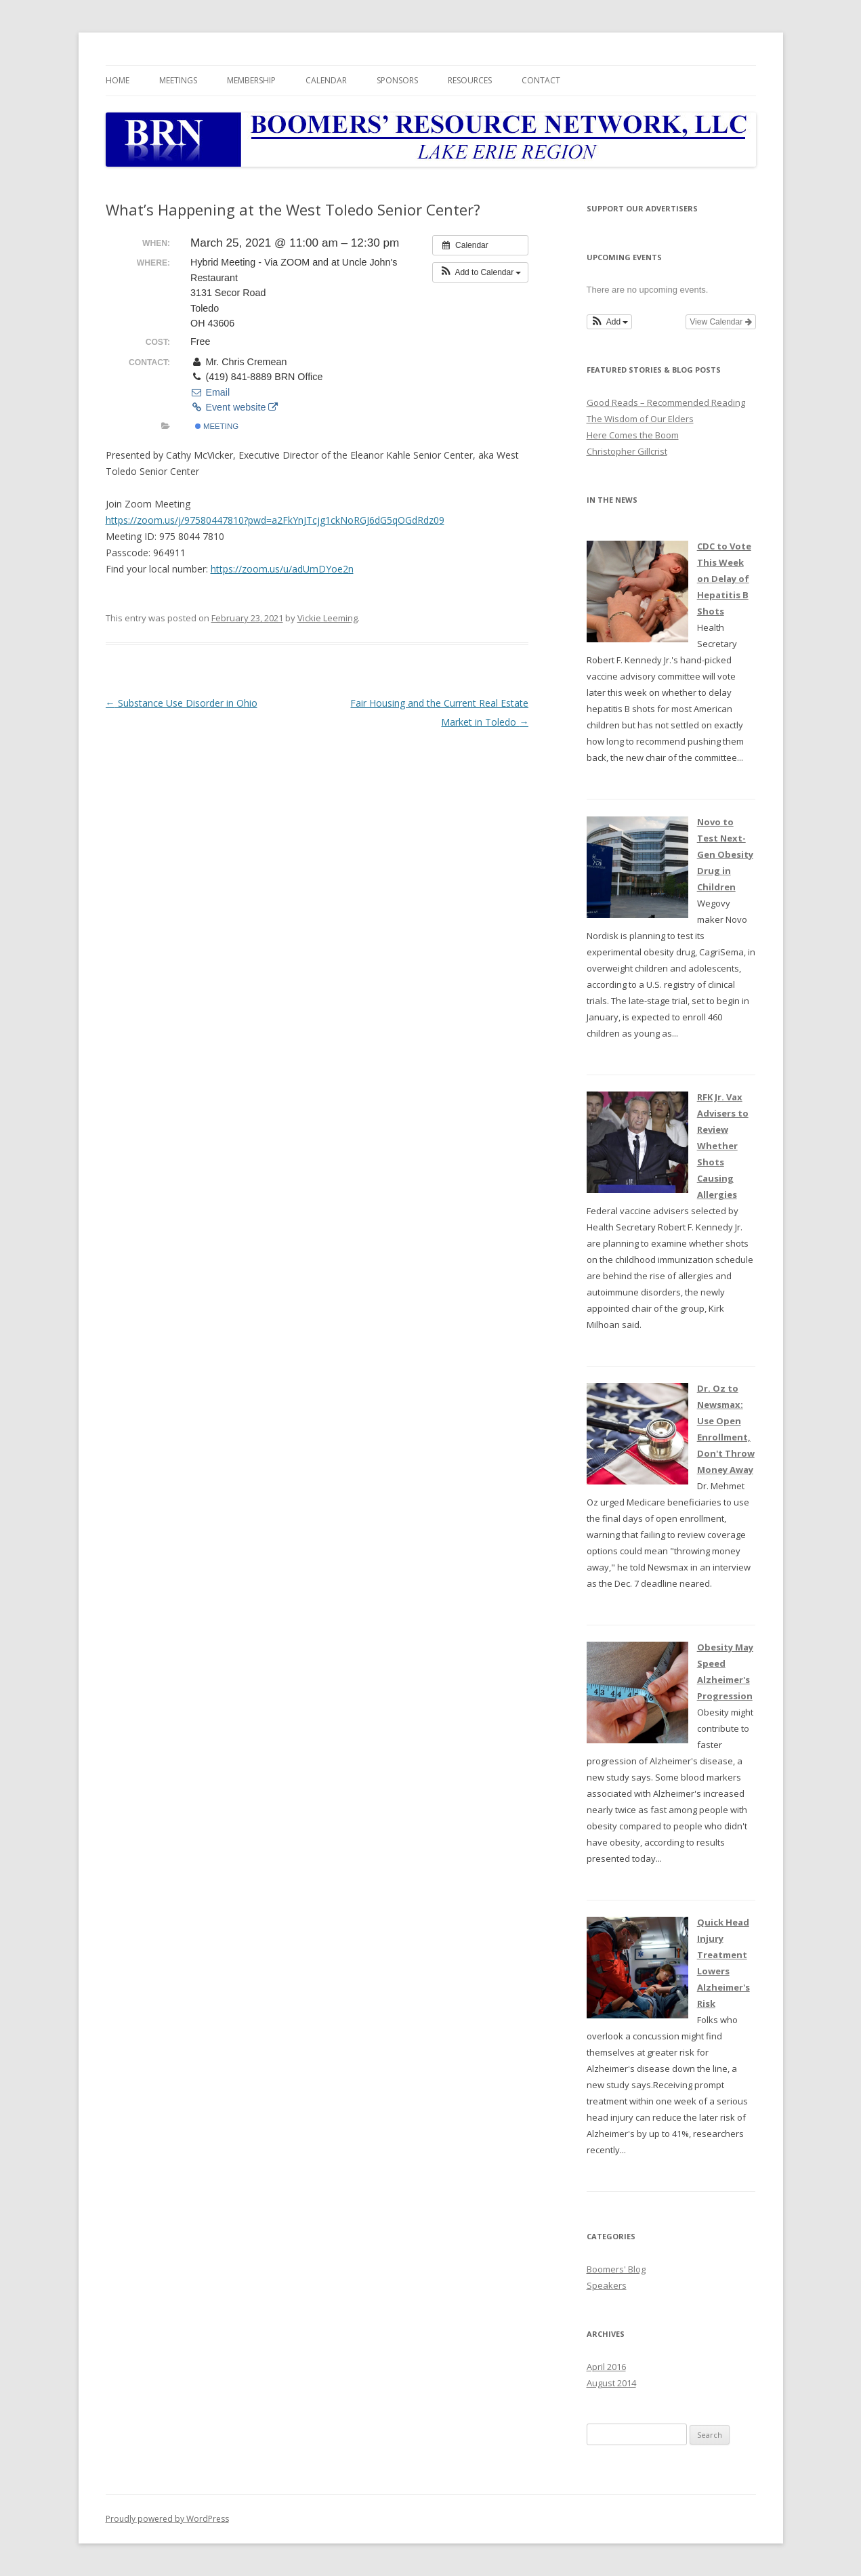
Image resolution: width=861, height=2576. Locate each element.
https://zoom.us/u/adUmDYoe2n (282, 568)
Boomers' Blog (616, 2269)
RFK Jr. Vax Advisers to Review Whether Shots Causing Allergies (723, 1146)
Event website (234, 407)
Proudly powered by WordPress (167, 2519)
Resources (470, 80)
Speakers (607, 2285)
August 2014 (611, 2383)
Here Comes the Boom (633, 435)
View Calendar (720, 322)
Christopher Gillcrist (627, 451)
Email (210, 392)
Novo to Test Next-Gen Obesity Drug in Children (725, 854)
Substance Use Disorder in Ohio (181, 703)
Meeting (216, 426)
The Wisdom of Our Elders (640, 419)
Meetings (178, 80)
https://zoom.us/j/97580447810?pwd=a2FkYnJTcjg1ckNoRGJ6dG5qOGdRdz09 (275, 520)
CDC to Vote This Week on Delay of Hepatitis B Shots (724, 578)
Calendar (326, 80)
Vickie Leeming (327, 618)
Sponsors (397, 80)
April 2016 (606, 2367)
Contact (541, 80)
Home (117, 80)
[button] (480, 272)
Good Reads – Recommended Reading (666, 402)
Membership (251, 80)
